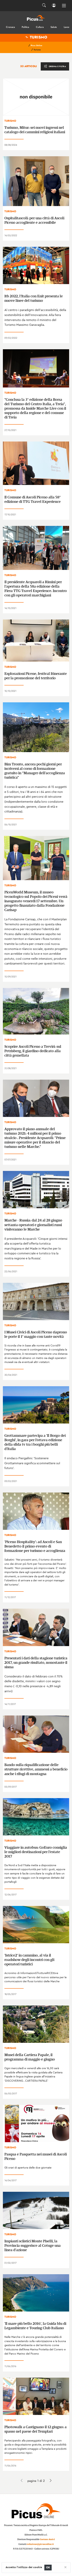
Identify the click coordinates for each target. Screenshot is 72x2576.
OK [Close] (48, 2567)
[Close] (65, 2567)
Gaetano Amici (47, 2539)
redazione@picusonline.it (40, 2544)
